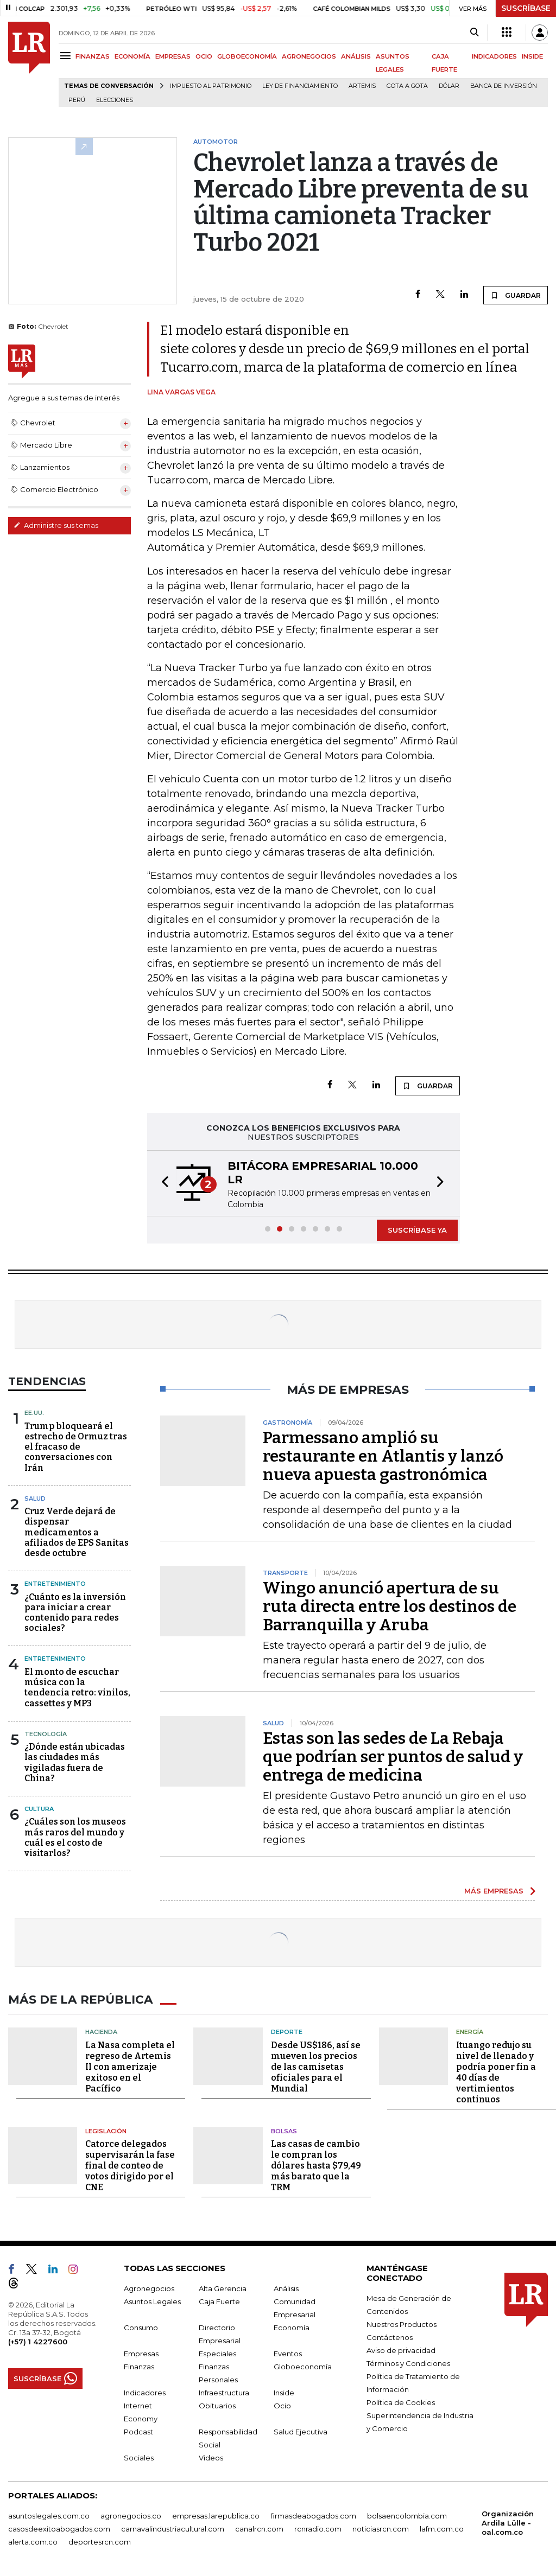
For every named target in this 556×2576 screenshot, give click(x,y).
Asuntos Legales (152, 2300)
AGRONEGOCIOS (309, 56)
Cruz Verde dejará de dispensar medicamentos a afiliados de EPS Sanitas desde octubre (76, 1532)
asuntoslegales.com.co (49, 2514)
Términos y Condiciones (408, 2362)
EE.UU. (34, 1413)
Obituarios (217, 2404)
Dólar (449, 86)
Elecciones (114, 100)
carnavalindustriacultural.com (172, 2527)
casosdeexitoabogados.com (59, 2527)
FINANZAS (92, 56)
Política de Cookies (401, 2401)
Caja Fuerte (219, 2300)
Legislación (106, 2130)
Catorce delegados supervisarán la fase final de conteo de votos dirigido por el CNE (130, 2164)
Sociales (139, 2456)
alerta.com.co (33, 2540)
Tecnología (45, 1734)
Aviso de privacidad (401, 2349)
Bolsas (284, 2130)
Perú (76, 100)
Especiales (217, 2352)
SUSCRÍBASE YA (417, 1230)
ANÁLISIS (356, 56)
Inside (284, 2391)
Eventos (288, 2352)
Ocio (282, 2404)
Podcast (138, 2430)
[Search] (474, 32)
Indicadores (145, 2391)
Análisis (286, 2287)
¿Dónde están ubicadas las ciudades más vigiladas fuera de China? (74, 1762)
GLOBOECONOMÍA (247, 56)
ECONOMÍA (132, 56)
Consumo (141, 2326)
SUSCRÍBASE (526, 8)
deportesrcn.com (99, 2540)
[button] (161, 1183)
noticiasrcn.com (380, 2527)
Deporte (286, 2031)
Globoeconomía (303, 2365)
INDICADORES (494, 56)
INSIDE (532, 56)
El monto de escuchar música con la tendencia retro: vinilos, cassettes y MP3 (77, 1687)
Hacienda (101, 2031)
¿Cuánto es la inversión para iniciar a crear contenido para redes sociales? (75, 1613)
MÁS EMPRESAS (493, 1890)
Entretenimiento (55, 1583)
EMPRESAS (173, 56)
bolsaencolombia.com (407, 2514)
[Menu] (67, 55)
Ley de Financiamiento (300, 86)
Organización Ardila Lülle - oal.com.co (508, 2521)
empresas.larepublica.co (216, 2514)
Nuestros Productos (402, 2323)
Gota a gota (407, 86)
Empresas (141, 2352)
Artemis (362, 86)
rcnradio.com (318, 2527)
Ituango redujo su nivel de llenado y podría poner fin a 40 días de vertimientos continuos (496, 2071)
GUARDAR (515, 295)
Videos (211, 2456)
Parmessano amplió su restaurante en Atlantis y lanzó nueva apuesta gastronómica (383, 1456)
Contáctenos (390, 2336)
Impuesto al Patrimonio (210, 86)
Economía (291, 2326)
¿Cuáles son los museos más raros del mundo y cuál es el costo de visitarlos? (75, 1837)
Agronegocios (149, 2287)
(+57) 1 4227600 (37, 2340)
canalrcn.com (259, 2527)
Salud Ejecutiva (300, 2430)
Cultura (39, 1809)
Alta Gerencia (223, 2287)
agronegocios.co (130, 2514)
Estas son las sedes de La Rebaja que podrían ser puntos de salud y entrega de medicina (393, 1757)
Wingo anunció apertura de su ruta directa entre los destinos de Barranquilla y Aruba (389, 1606)
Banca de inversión (503, 86)
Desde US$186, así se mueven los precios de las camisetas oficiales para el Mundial (316, 2066)
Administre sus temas (56, 525)
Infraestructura (224, 2391)
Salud (35, 1498)
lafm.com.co (442, 2527)
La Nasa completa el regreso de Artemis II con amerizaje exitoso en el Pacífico (130, 2066)
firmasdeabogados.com (313, 2514)
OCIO (203, 56)
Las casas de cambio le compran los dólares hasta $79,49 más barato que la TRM (316, 2164)
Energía (469, 2031)
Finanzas (139, 2365)
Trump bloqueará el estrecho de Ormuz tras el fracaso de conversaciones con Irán (75, 1447)
